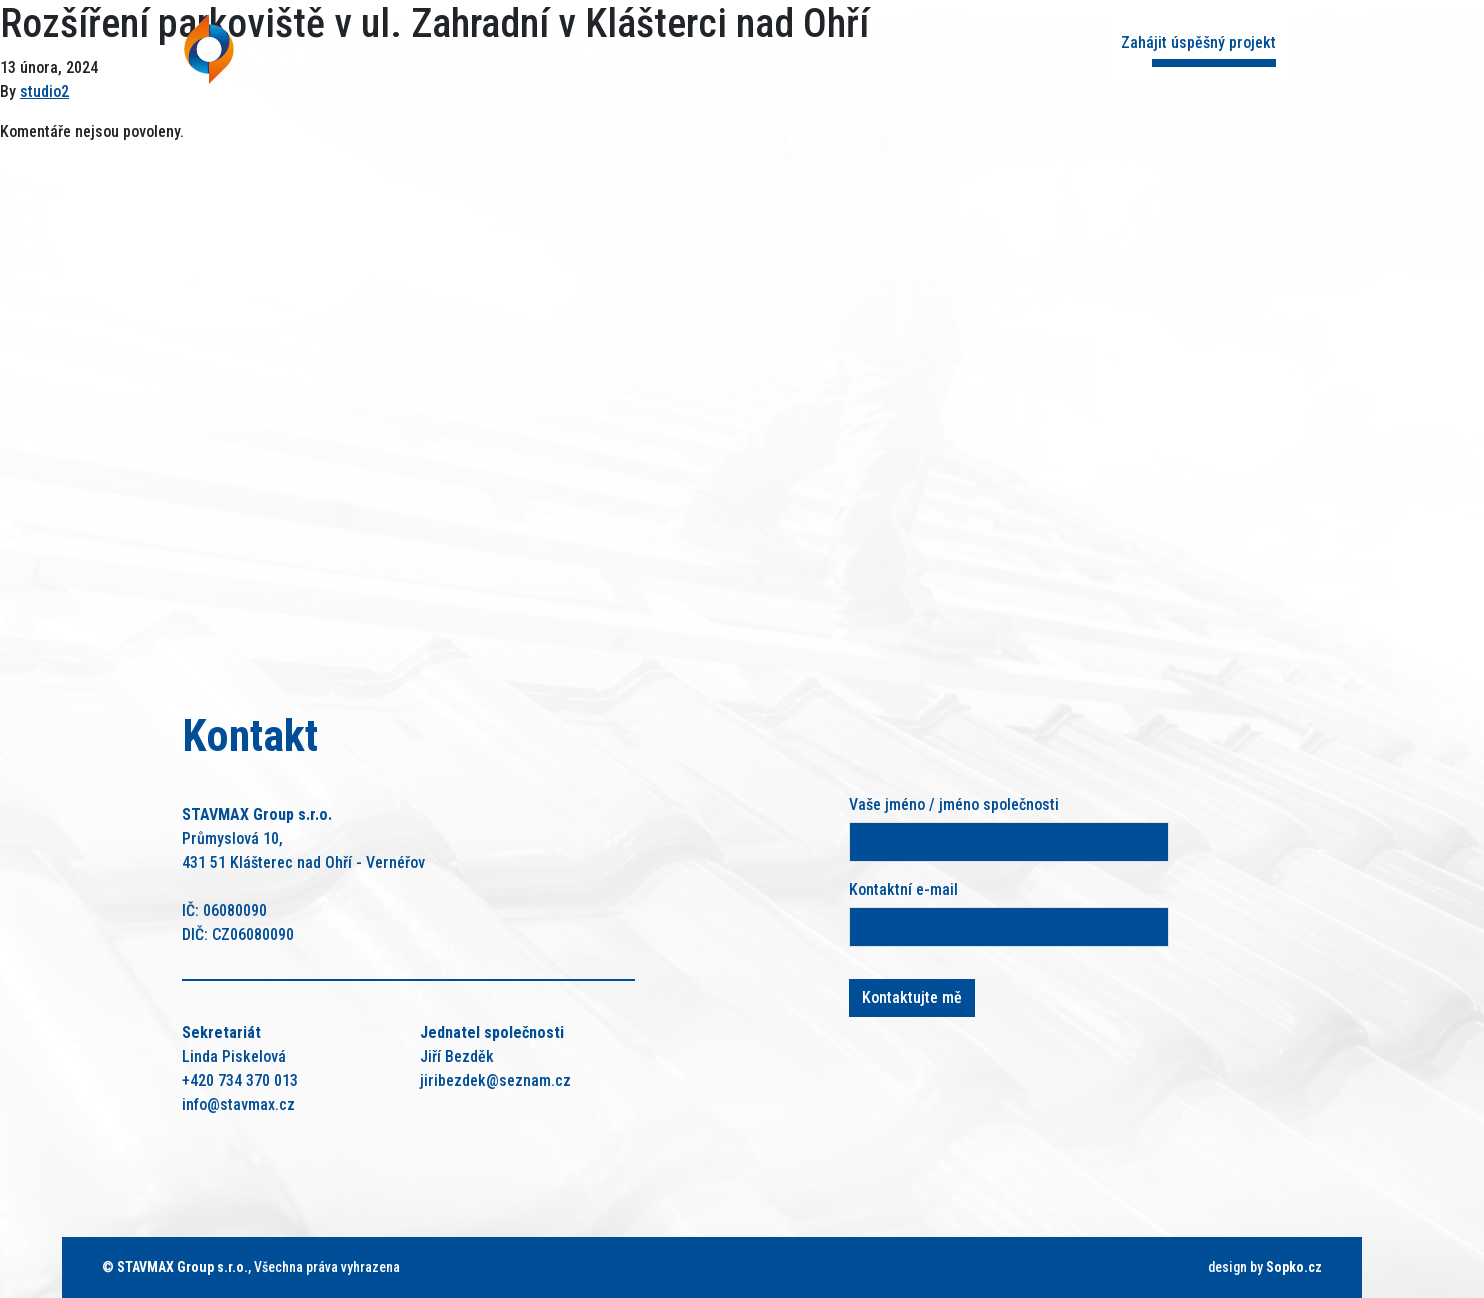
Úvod (480, 47)
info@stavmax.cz (238, 1104)
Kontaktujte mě (912, 997)
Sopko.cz (1294, 1267)
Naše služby (694, 47)
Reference (831, 47)
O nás (575, 47)
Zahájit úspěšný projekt (1198, 42)
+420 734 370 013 (240, 1080)
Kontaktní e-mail (903, 889)
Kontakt (954, 47)
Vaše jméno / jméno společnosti (954, 804)
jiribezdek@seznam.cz (495, 1080)
